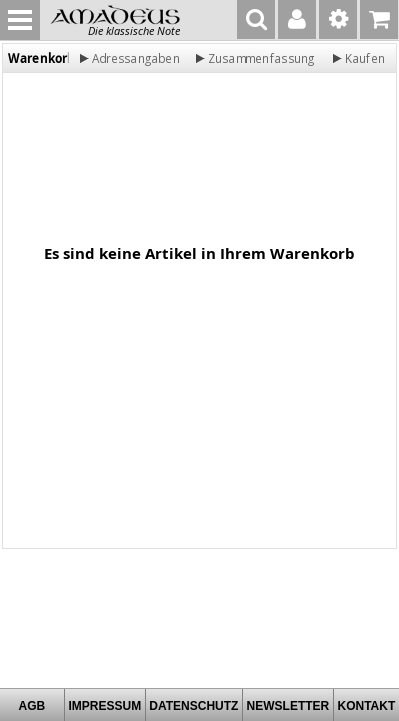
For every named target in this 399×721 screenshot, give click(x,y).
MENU (20, 20)
